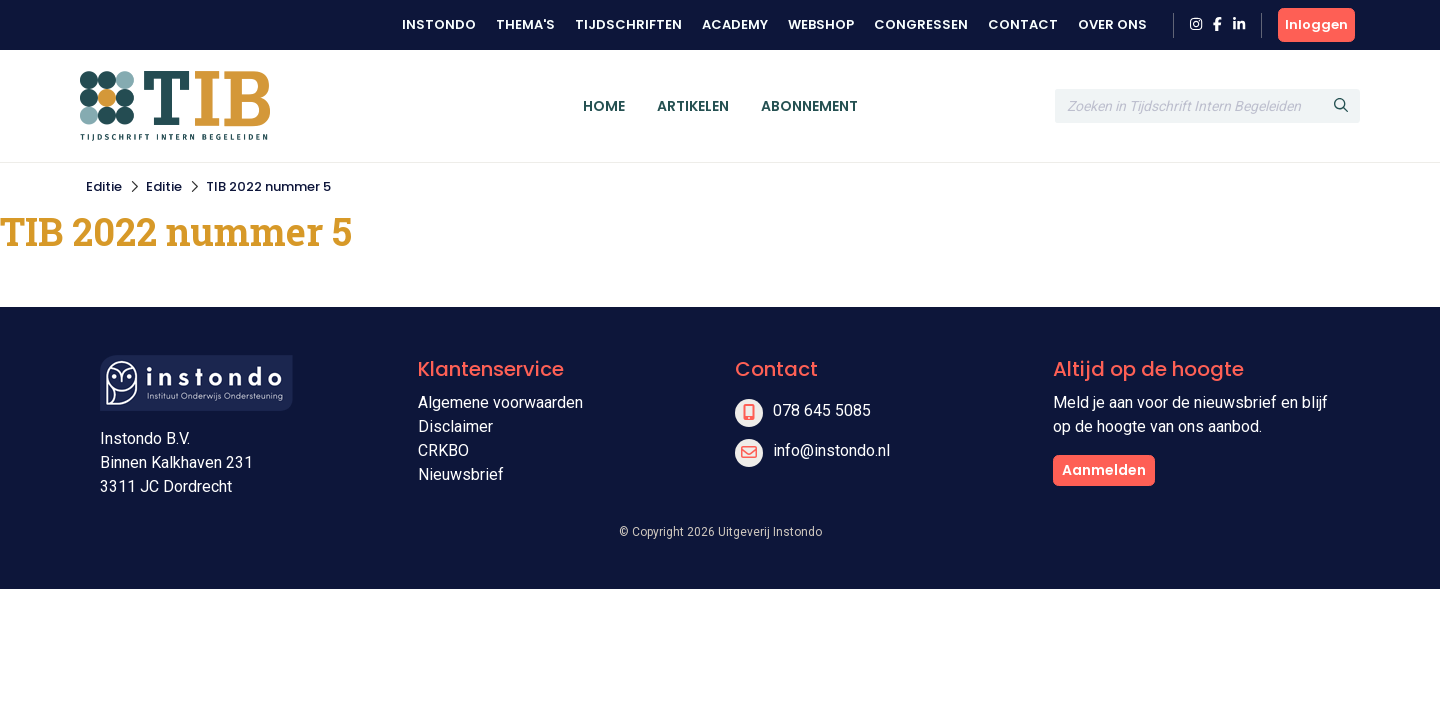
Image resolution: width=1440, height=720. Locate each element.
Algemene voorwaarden (500, 402)
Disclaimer (455, 426)
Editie (104, 186)
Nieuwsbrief (461, 474)
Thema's (525, 24)
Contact (1023, 24)
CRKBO (443, 450)
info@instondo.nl (831, 450)
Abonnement (809, 106)
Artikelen (693, 106)
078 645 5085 (822, 410)
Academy (735, 24)
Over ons (1112, 24)
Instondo (439, 24)
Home (604, 106)
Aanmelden (1104, 470)
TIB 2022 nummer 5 (268, 186)
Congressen (921, 24)
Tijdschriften (628, 24)
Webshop (821, 24)
